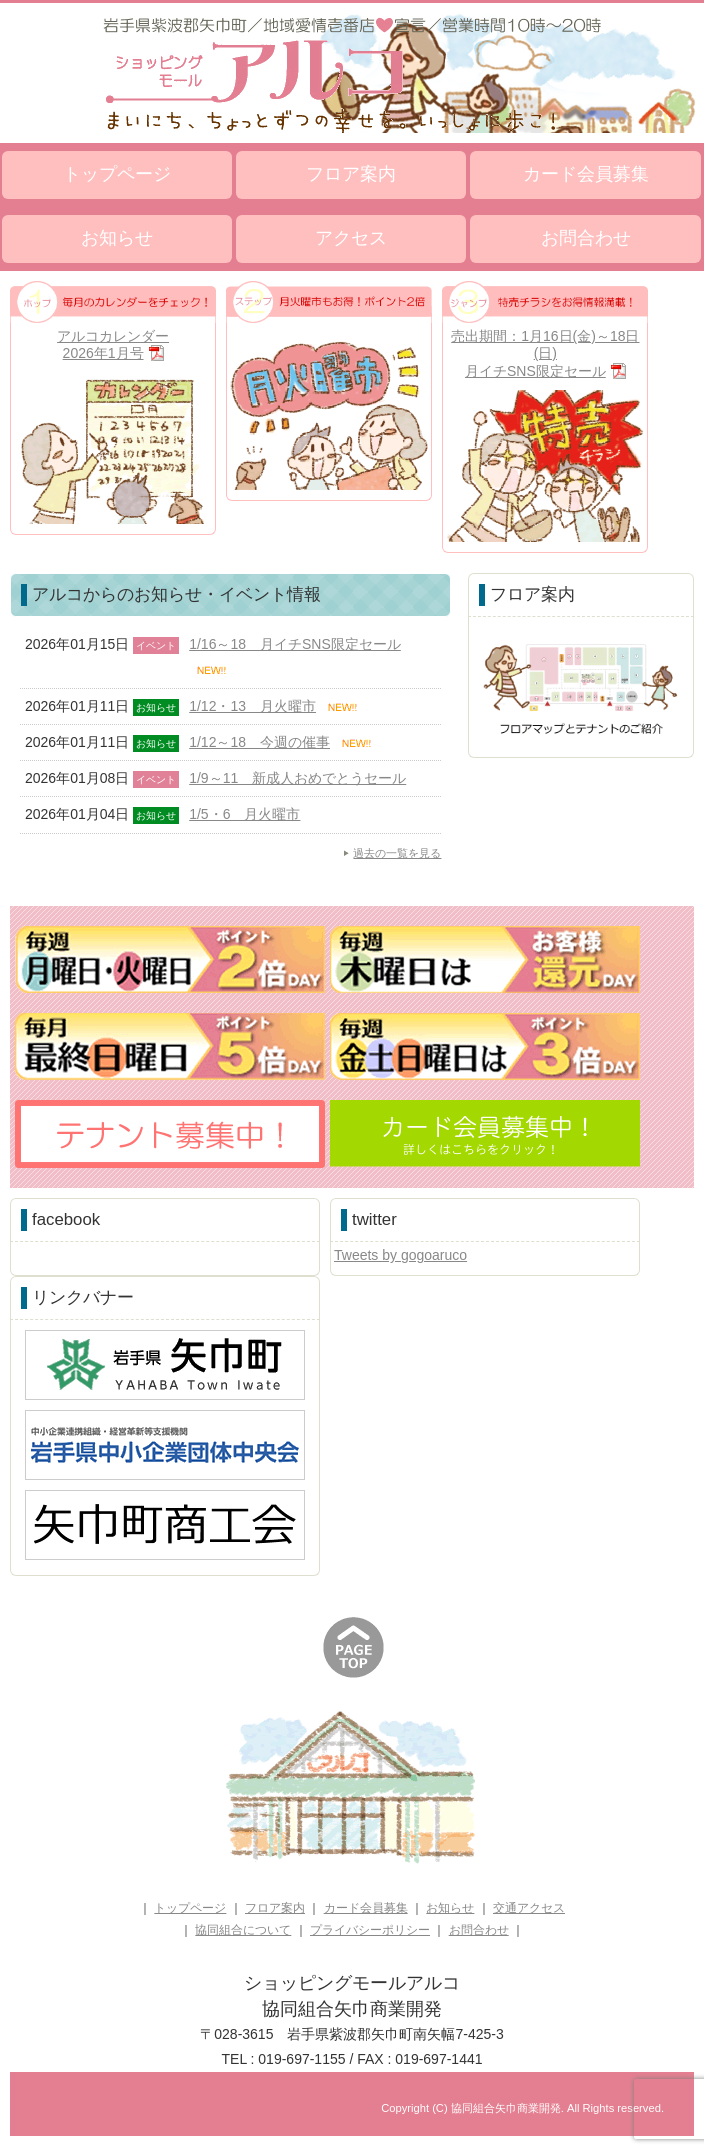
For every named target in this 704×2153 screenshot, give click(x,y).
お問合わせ (586, 238)
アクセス (351, 238)
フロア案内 (351, 174)
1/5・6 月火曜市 (244, 814)
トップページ (117, 174)
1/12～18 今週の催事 (259, 742)
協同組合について (243, 1930)
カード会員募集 (586, 174)
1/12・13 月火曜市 (252, 706)
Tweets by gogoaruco (400, 1255)
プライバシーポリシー (370, 1930)
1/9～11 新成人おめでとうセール (297, 778)
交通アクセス (529, 1908)
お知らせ (117, 238)
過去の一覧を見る (397, 853)
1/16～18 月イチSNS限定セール (295, 644)
